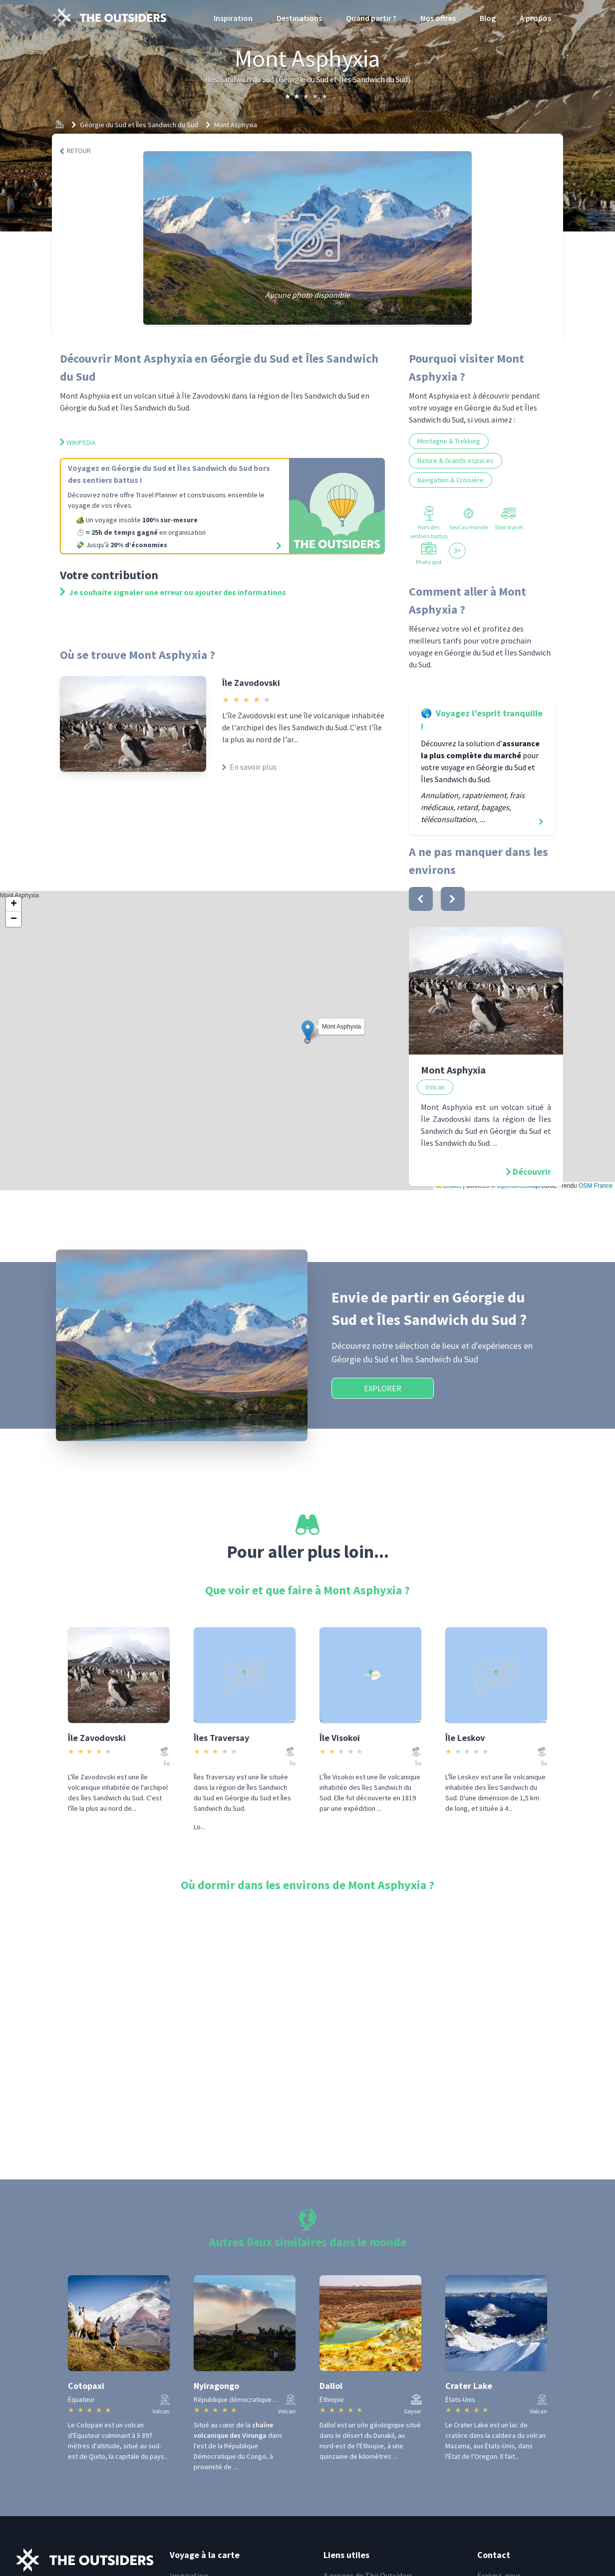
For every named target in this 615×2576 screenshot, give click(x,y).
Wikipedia (78, 442)
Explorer (382, 1388)
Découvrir (532, 1171)
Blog (488, 18)
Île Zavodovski (251, 682)
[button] (308, 1030)
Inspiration (233, 18)
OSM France (596, 1185)
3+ (457, 550)
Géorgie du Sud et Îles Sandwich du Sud (139, 124)
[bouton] (421, 899)
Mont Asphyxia (235, 124)
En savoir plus (249, 767)
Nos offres (438, 18)
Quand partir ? (371, 18)
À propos (535, 18)
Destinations (299, 18)
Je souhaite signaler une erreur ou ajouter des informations (173, 592)
